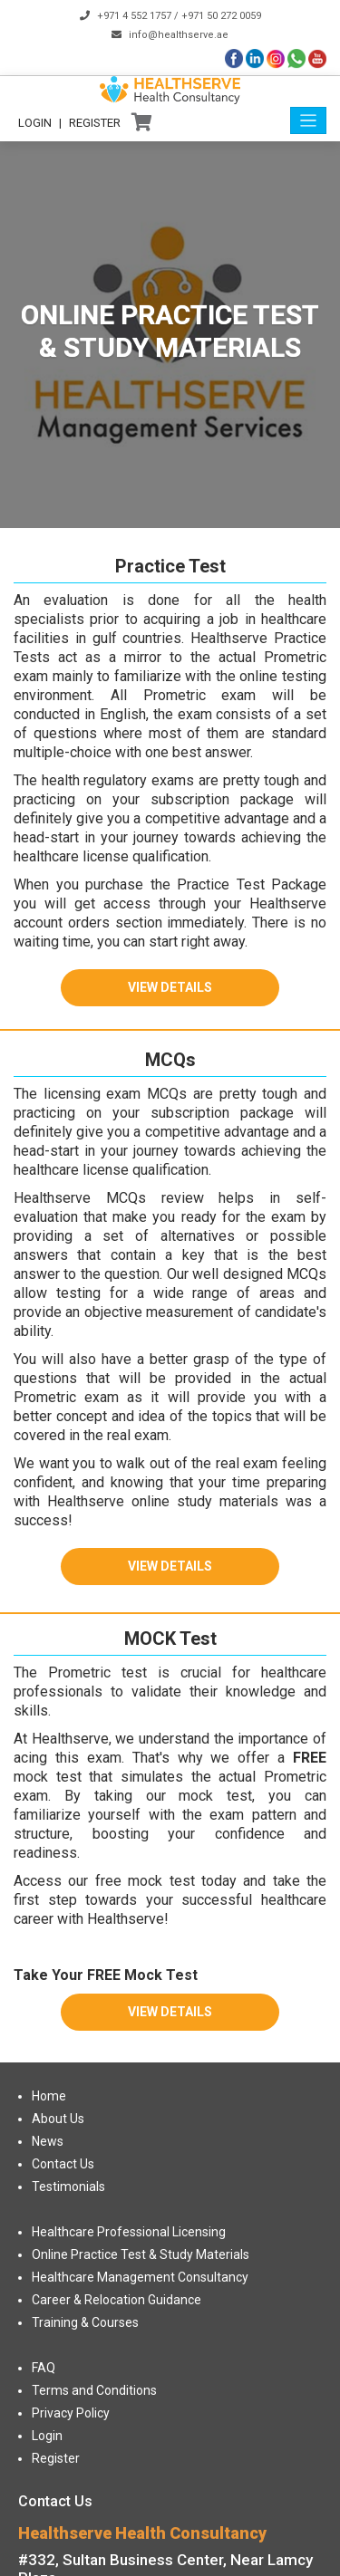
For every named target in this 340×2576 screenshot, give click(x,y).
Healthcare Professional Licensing (129, 2232)
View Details (170, 987)
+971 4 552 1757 (134, 16)
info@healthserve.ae (178, 35)
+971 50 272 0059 (221, 16)
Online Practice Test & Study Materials (140, 2254)
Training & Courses (85, 2322)
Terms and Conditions (94, 2390)
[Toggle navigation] (308, 121)
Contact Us (63, 2164)
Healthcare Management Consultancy (140, 2277)
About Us (58, 2118)
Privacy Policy (71, 2413)
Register (95, 123)
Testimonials (68, 2186)
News (47, 2141)
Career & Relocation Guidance (116, 2299)
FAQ (43, 2367)
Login (35, 123)
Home (49, 2096)
